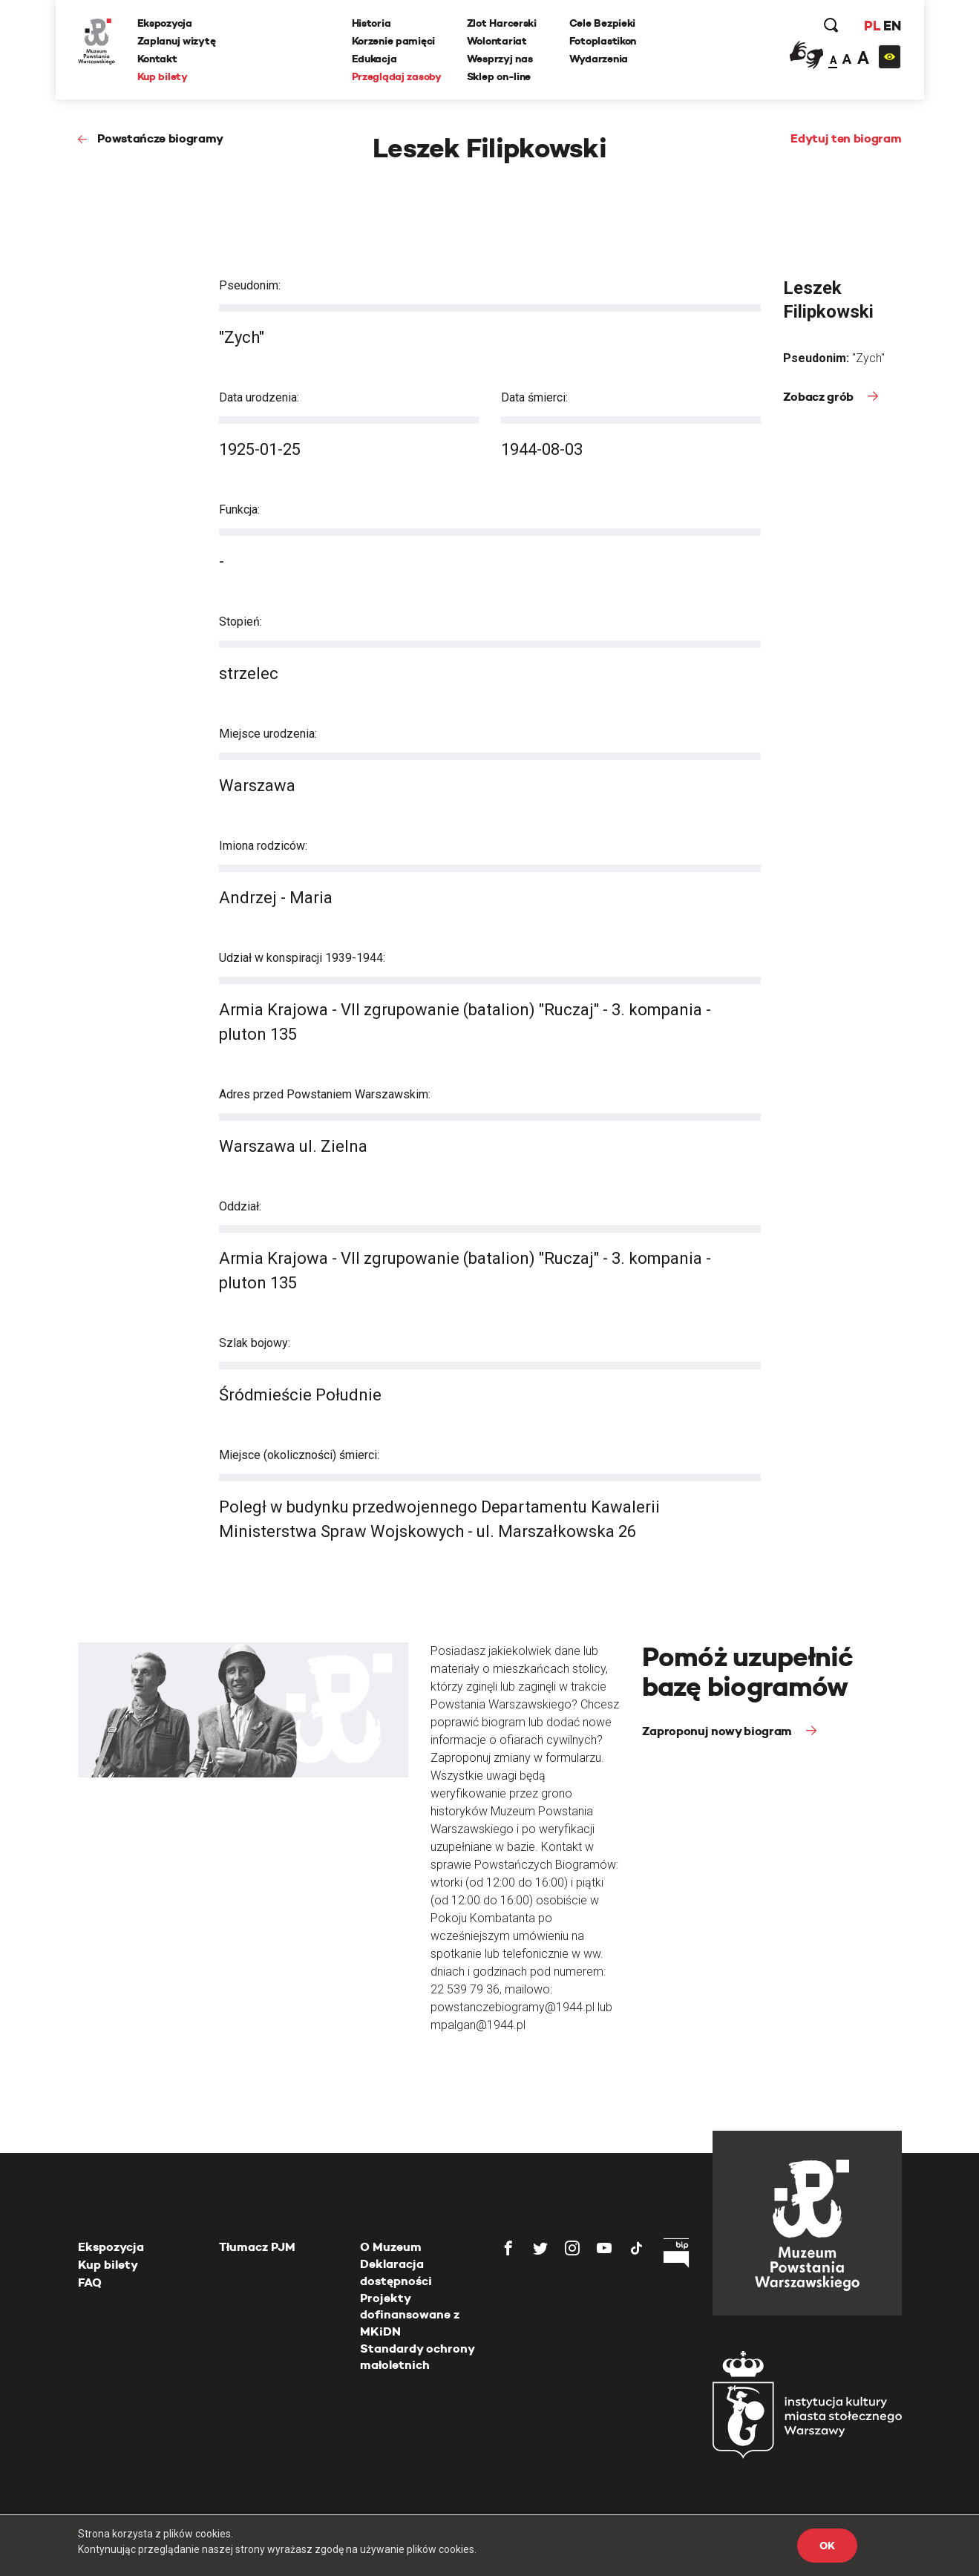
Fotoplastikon (602, 40)
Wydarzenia (598, 58)
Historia (371, 23)
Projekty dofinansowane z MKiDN (409, 2314)
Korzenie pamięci (394, 40)
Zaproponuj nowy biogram (718, 1731)
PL (872, 25)
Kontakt (157, 58)
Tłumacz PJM (257, 2247)
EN (891, 25)
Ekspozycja (164, 23)
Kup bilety (162, 76)
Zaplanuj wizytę (176, 40)
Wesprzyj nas (500, 58)
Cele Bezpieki (602, 23)
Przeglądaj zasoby (397, 76)
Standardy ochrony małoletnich (417, 2357)
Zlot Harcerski (502, 23)
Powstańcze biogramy (160, 138)
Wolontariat (497, 40)
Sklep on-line (499, 76)
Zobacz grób (820, 396)
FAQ (90, 2282)
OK (826, 2545)
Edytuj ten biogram (845, 138)
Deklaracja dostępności (396, 2272)
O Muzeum (391, 2247)
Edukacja (374, 58)
